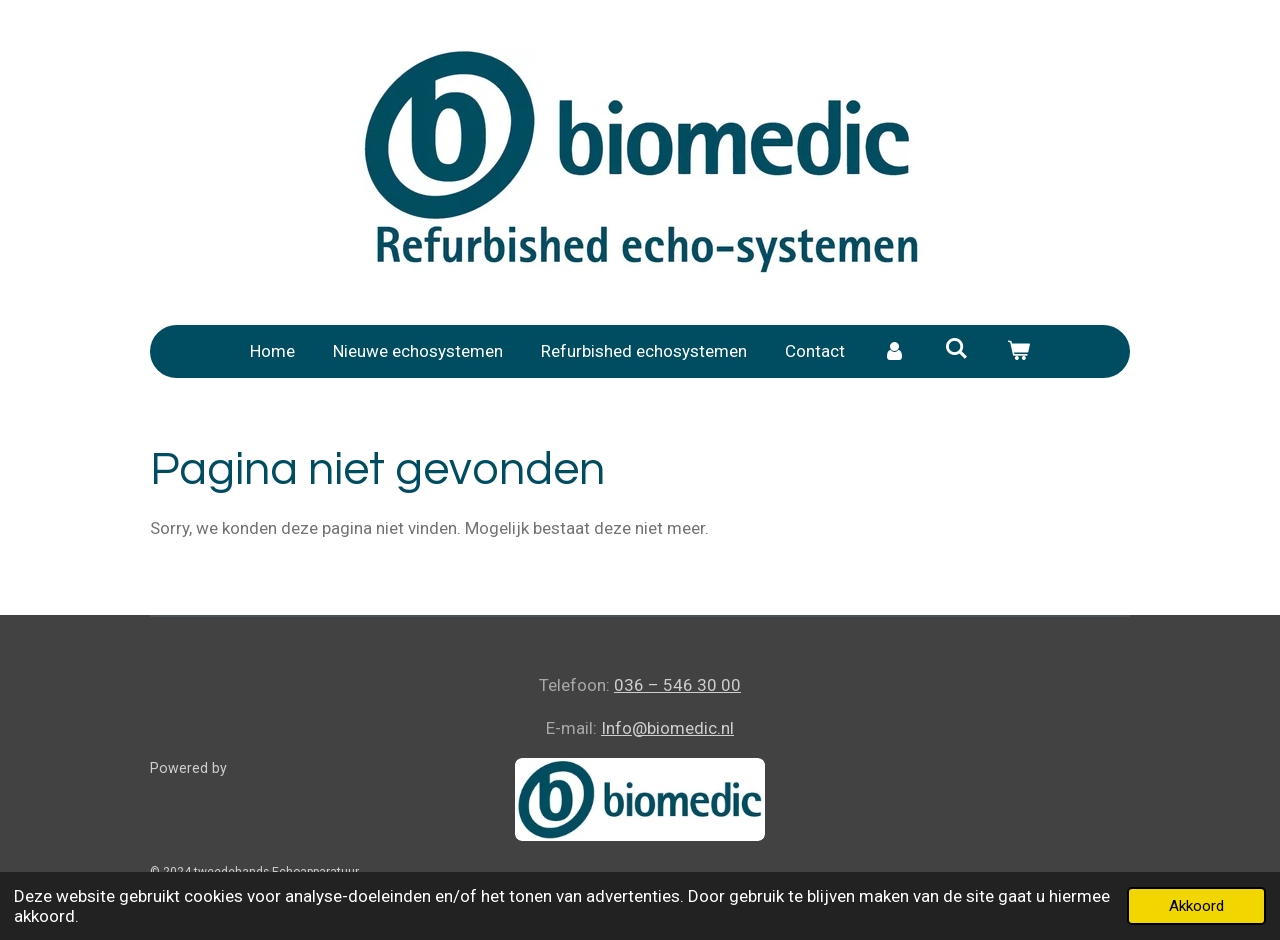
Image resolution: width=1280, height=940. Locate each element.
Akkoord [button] (1196, 906)
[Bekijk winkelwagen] (1018, 352)
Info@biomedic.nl (667, 728)
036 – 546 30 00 (677, 685)
